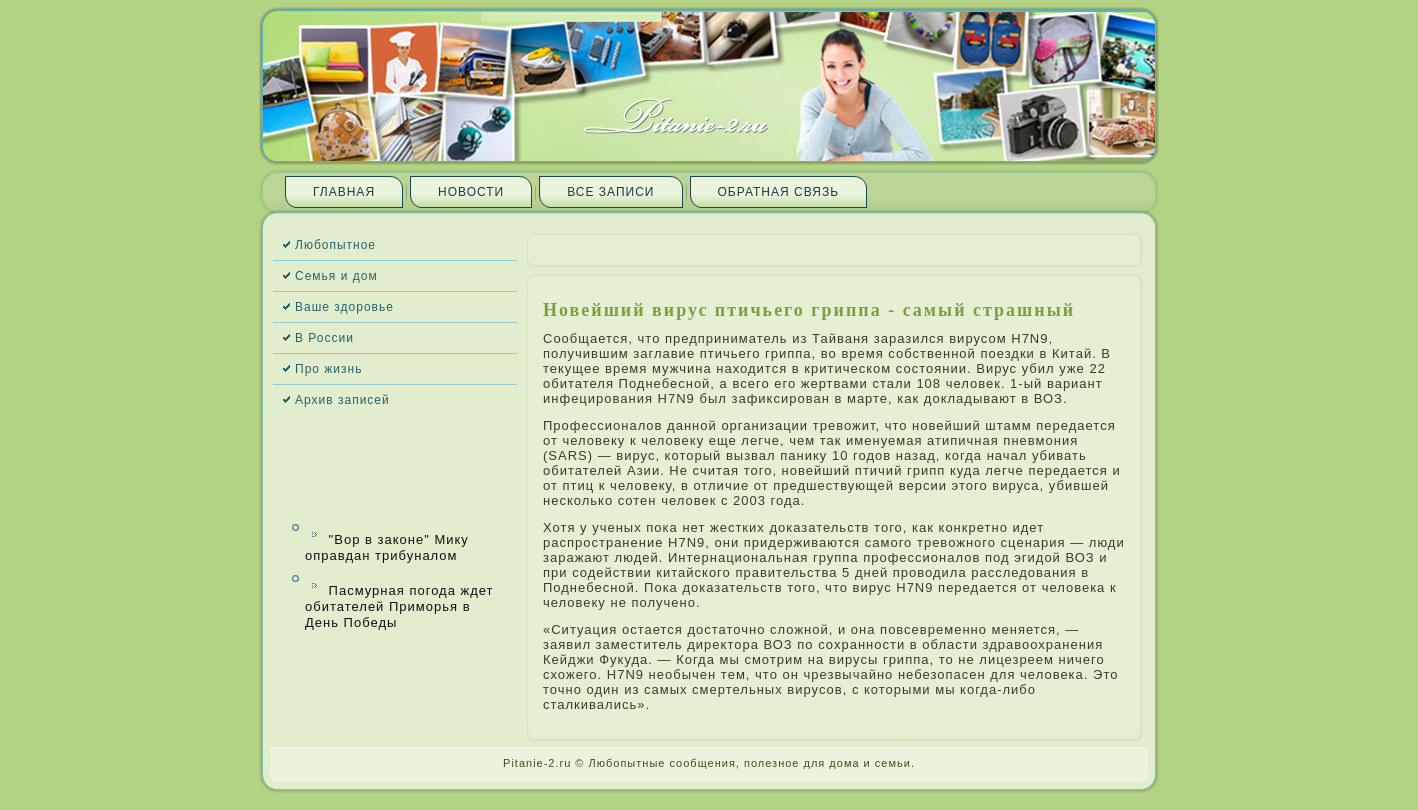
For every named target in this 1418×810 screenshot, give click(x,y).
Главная (344, 192)
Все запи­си (610, 192)
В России (324, 338)
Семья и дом (336, 276)
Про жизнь (328, 369)
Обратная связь (779, 192)
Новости (471, 192)
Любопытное (335, 245)
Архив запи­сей (342, 400)
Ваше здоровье (344, 307)
